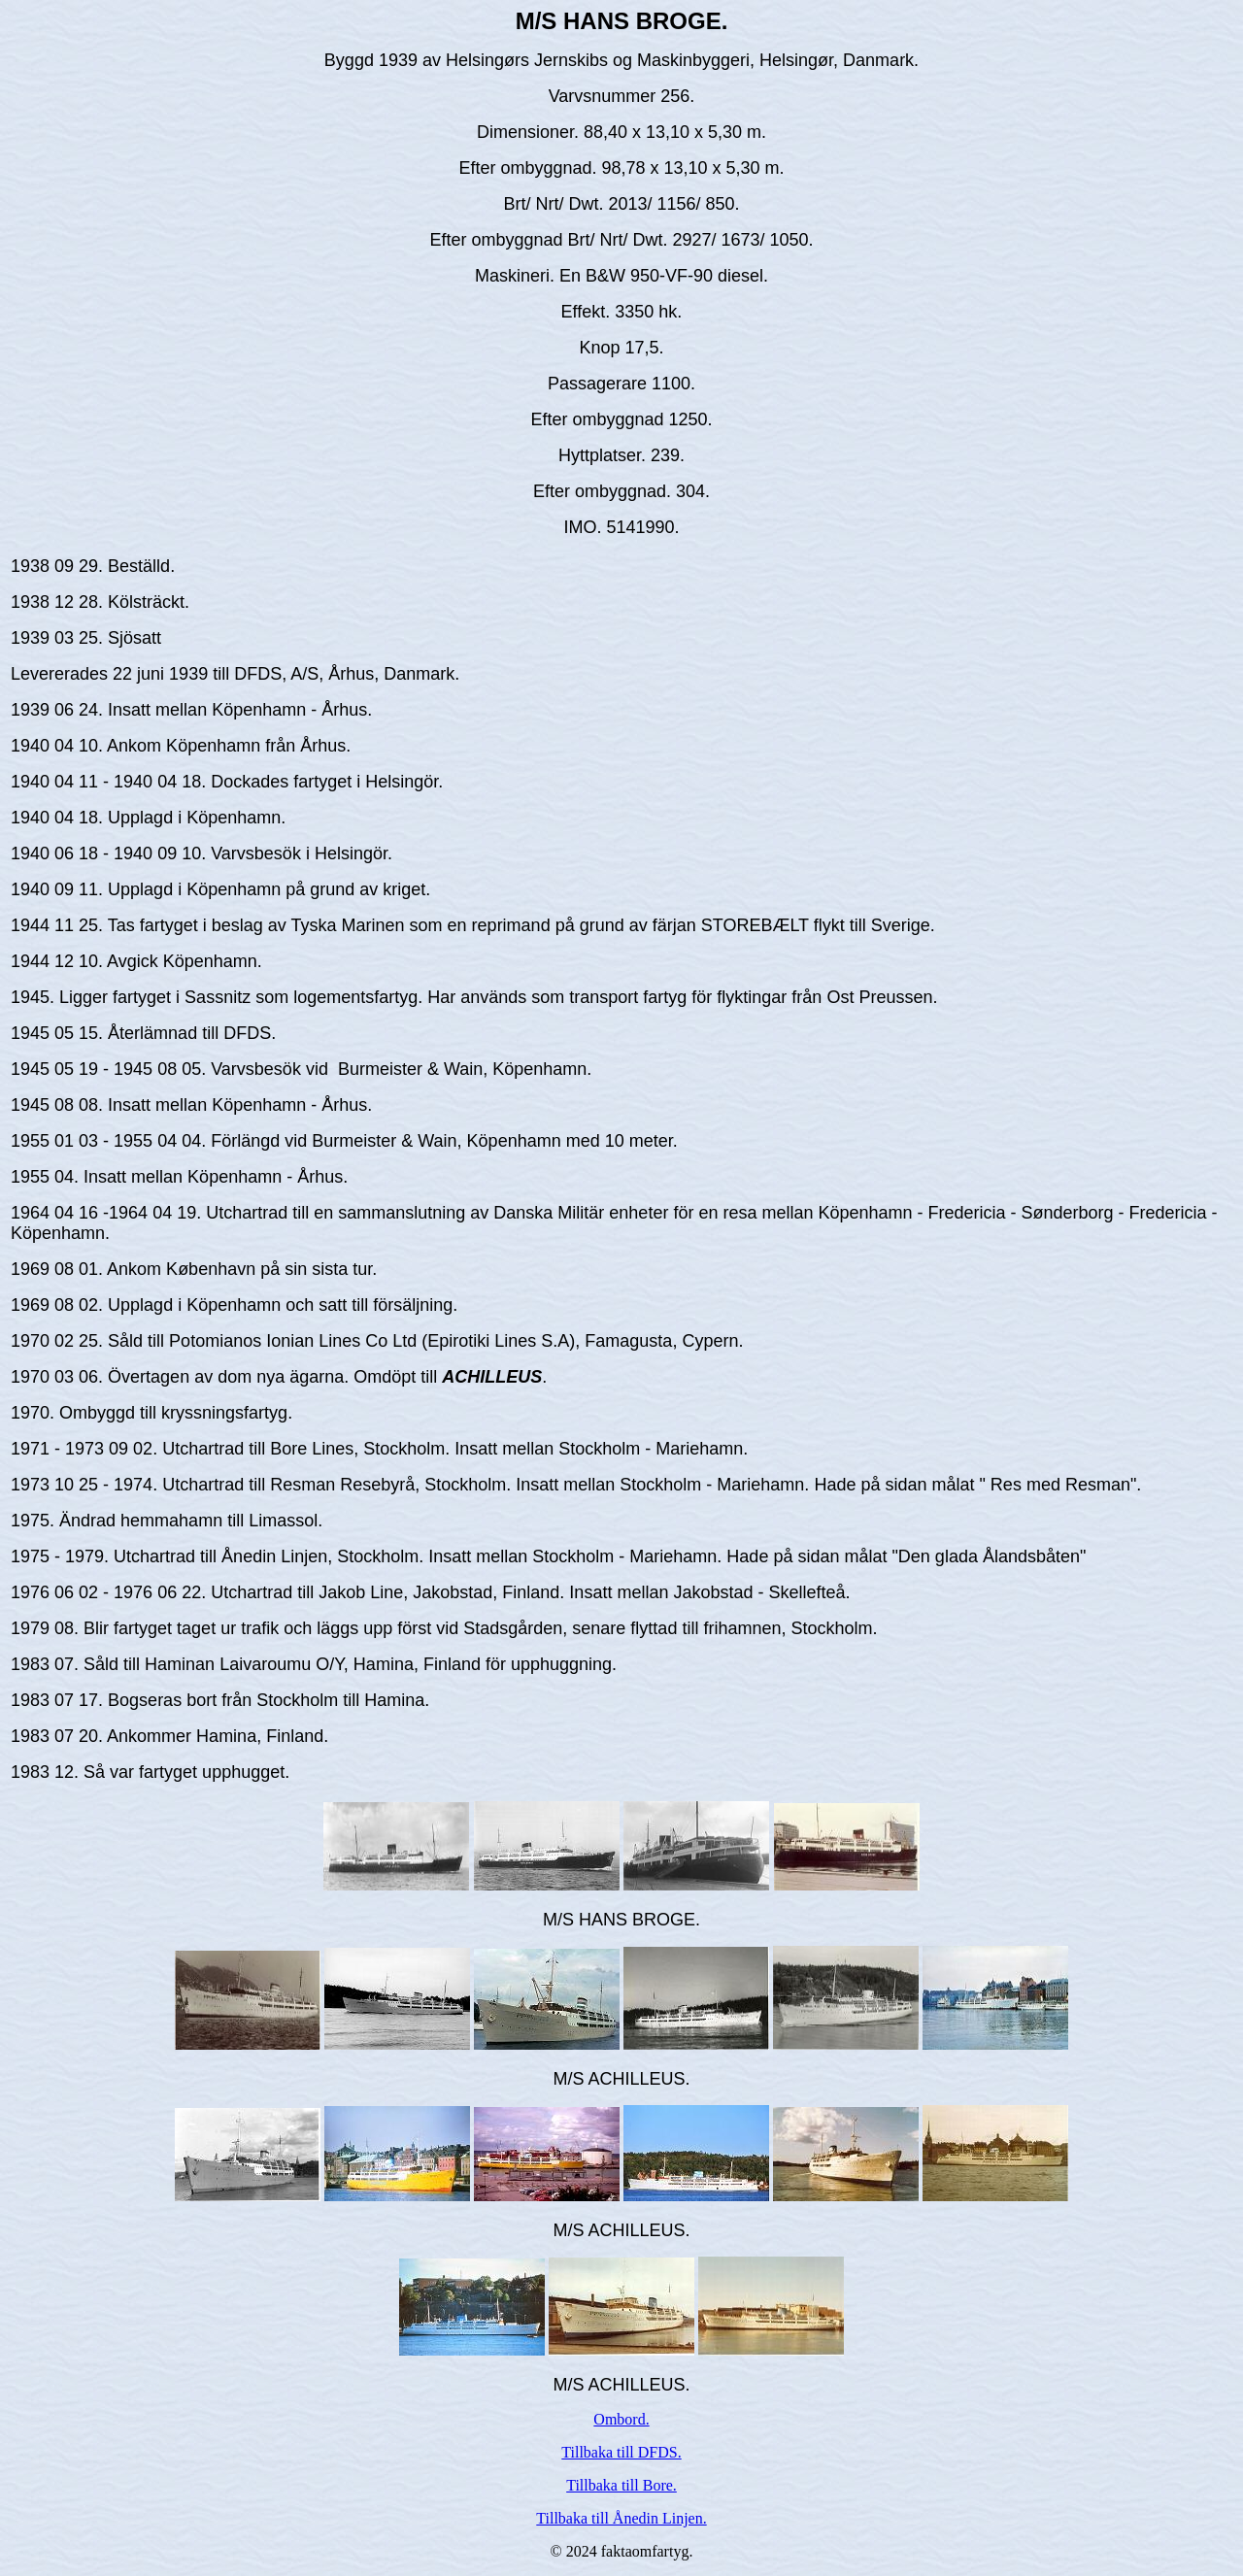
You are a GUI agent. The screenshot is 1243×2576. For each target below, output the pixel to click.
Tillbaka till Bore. (621, 2485)
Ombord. (621, 2419)
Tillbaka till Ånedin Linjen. (621, 2518)
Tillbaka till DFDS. (621, 2452)
